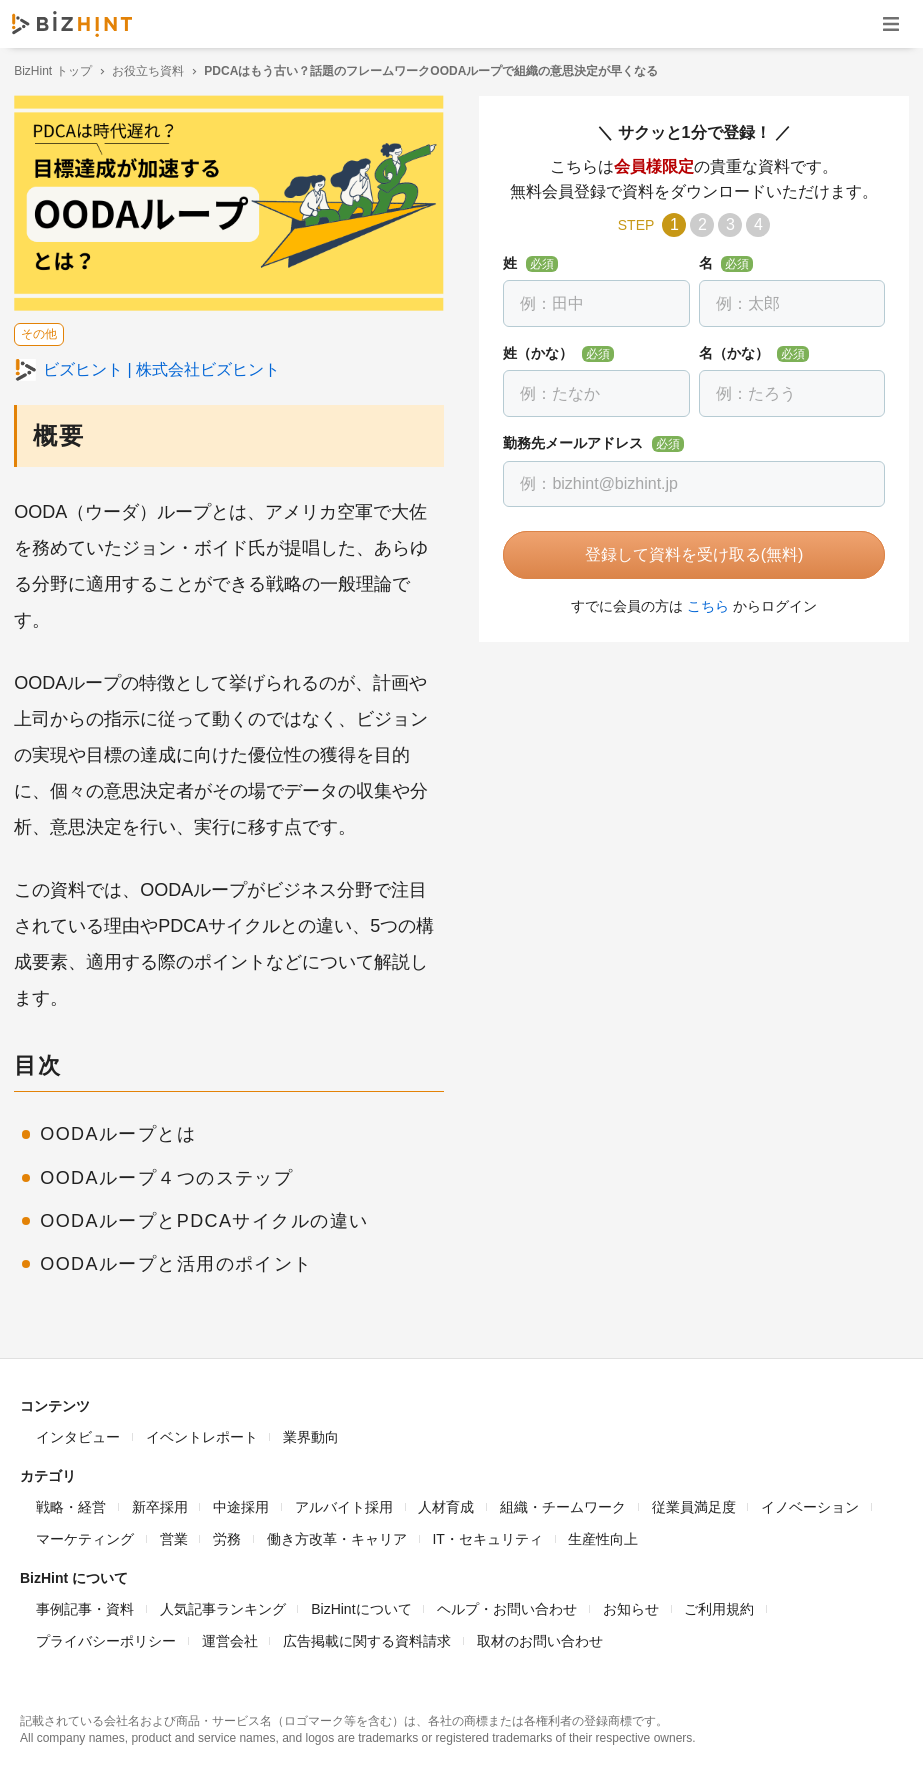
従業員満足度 (694, 1504)
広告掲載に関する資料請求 (367, 1638)
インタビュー (78, 1434)
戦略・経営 (71, 1504)
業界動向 (311, 1434)
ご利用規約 (719, 1606)
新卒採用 (160, 1504)
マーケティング (85, 1536)
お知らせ (631, 1606)
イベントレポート (202, 1434)
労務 (227, 1536)
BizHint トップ (58, 71)
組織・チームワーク (563, 1504)
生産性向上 (603, 1536)
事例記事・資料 (85, 1606)
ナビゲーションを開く (891, 23)
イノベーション (810, 1504)
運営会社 (230, 1638)
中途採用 (241, 1504)
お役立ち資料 (154, 71)
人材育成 (446, 1504)
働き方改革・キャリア (337, 1536)
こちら (705, 606)
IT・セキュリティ (487, 1536)
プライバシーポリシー (106, 1638)
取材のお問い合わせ (540, 1638)
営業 (174, 1536)
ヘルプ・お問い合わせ (507, 1606)
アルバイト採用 (344, 1504)
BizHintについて (361, 1606)
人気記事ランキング (223, 1606)
